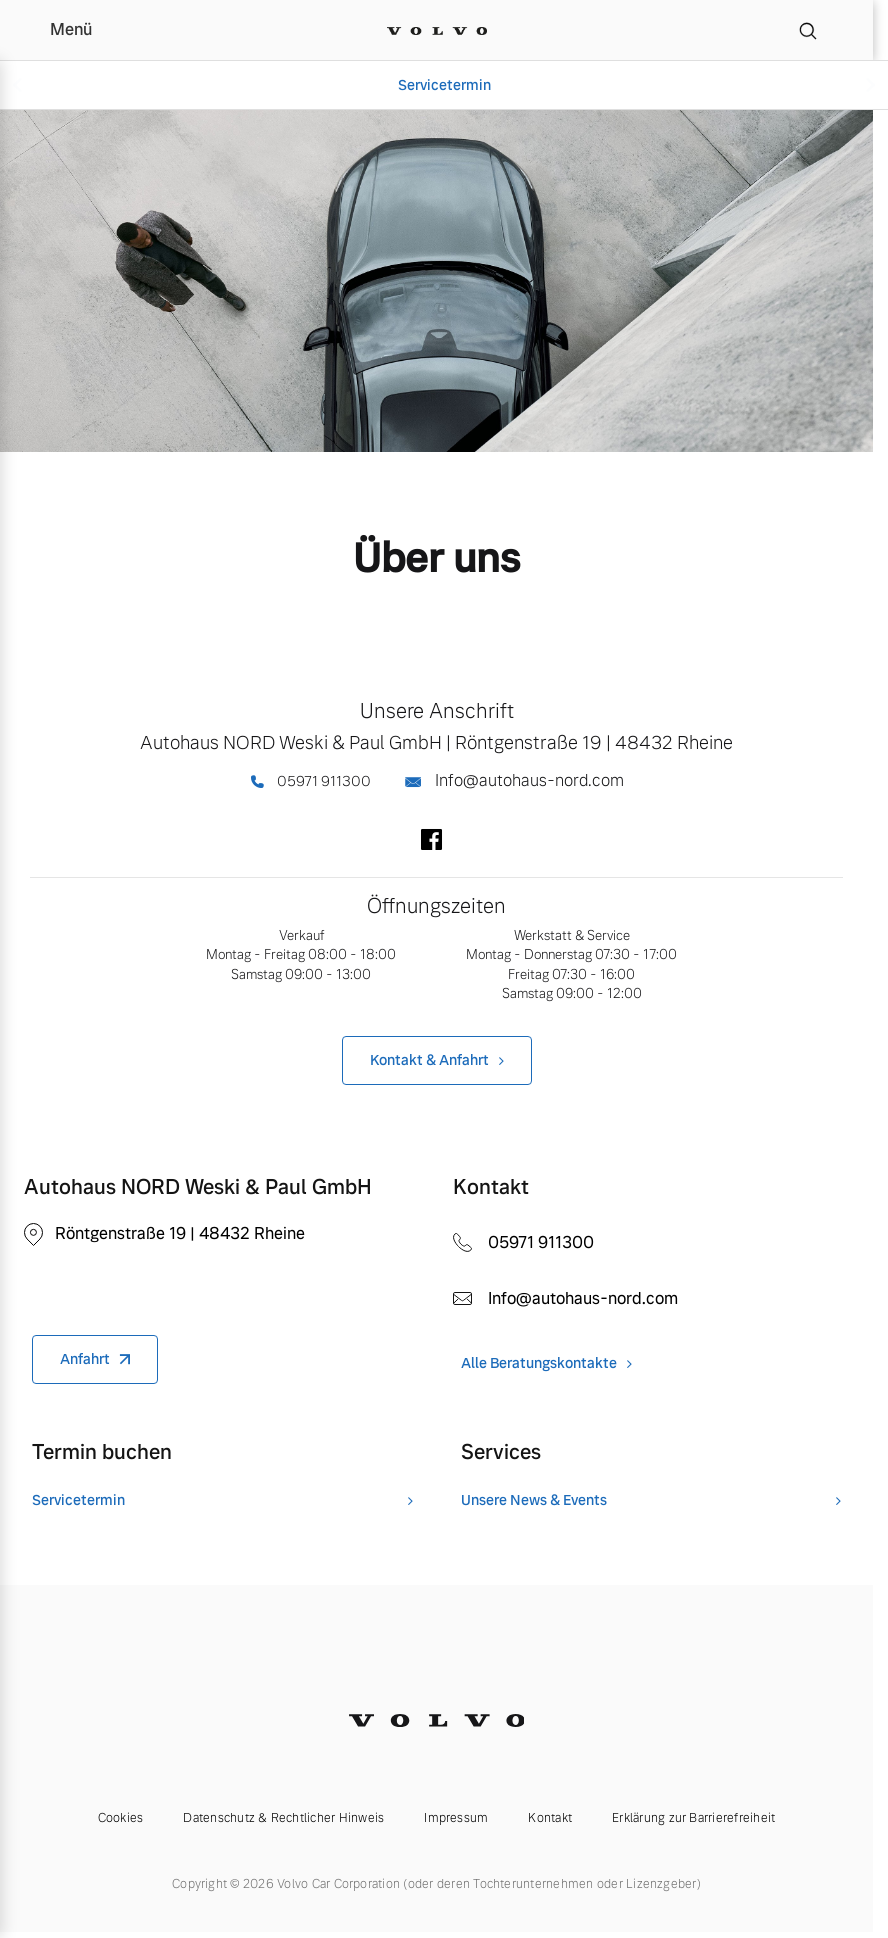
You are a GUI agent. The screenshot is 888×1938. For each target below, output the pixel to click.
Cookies (121, 1818)
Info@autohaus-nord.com (514, 780)
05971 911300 (310, 781)
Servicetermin (444, 85)
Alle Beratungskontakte (539, 1363)
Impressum (456, 1818)
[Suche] (808, 30)
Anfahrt (85, 1359)
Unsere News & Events (534, 1500)
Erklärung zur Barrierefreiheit (693, 1818)
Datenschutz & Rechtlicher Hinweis (283, 1818)
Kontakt (550, 1818)
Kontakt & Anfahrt (429, 1060)
